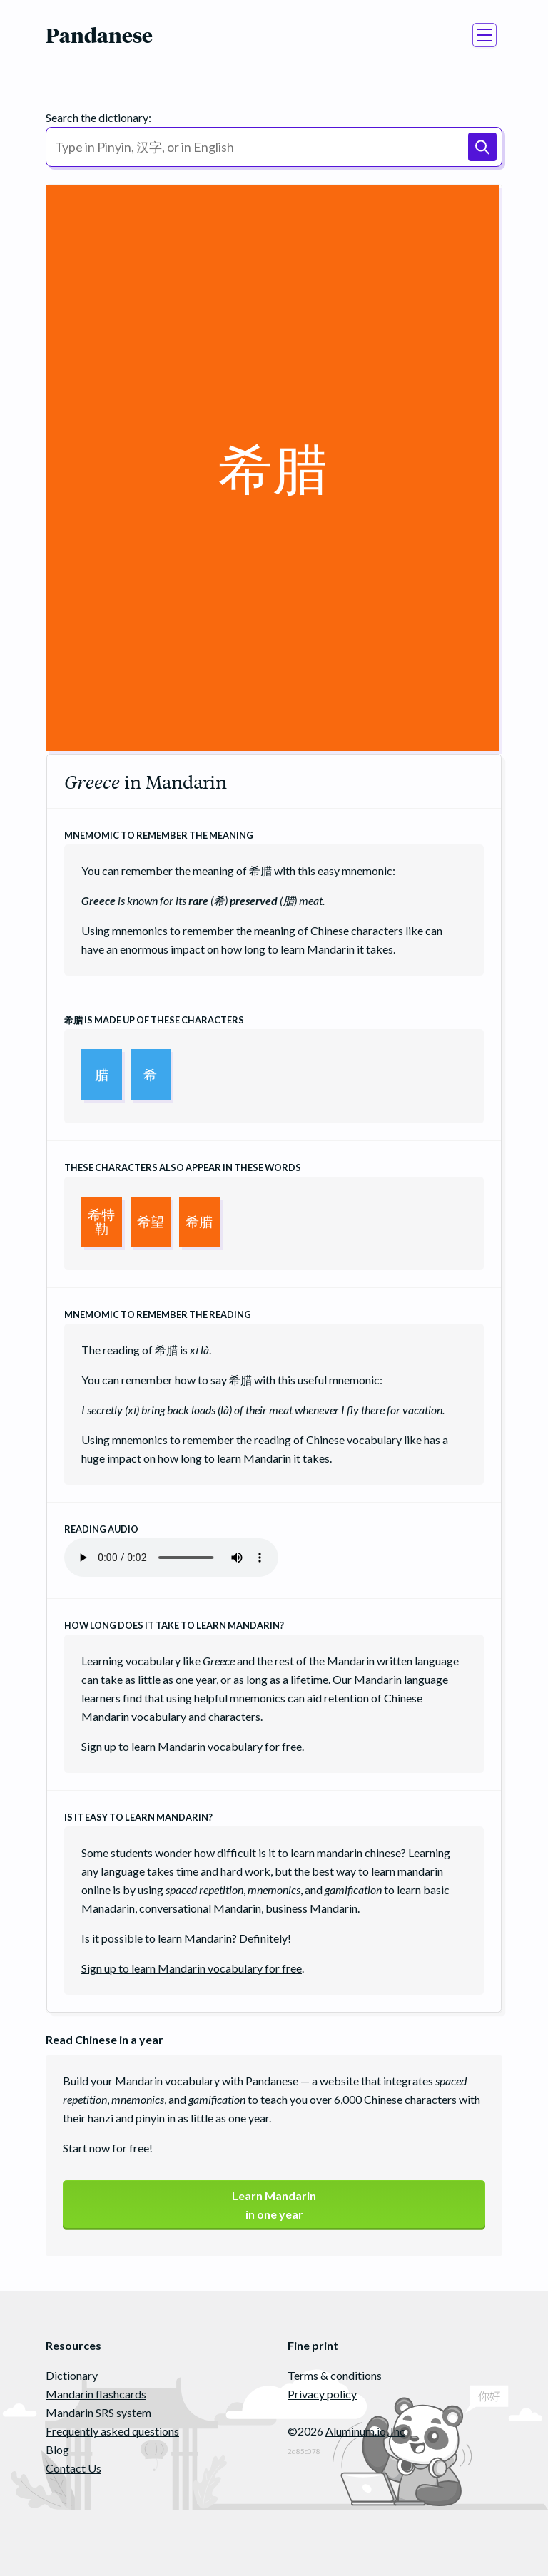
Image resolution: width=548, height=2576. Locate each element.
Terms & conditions (335, 2375)
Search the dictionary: (98, 117)
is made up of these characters (154, 1020)
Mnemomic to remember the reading (157, 1314)
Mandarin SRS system (98, 2412)
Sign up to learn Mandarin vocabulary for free (191, 1746)
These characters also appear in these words (182, 1167)
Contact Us (73, 2468)
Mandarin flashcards (96, 2394)
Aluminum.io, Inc (365, 2431)
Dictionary (72, 2375)
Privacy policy (322, 2394)
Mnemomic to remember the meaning (158, 835)
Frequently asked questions (112, 2431)
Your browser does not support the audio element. (171, 1557)
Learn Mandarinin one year (274, 2205)
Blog (57, 2449)
